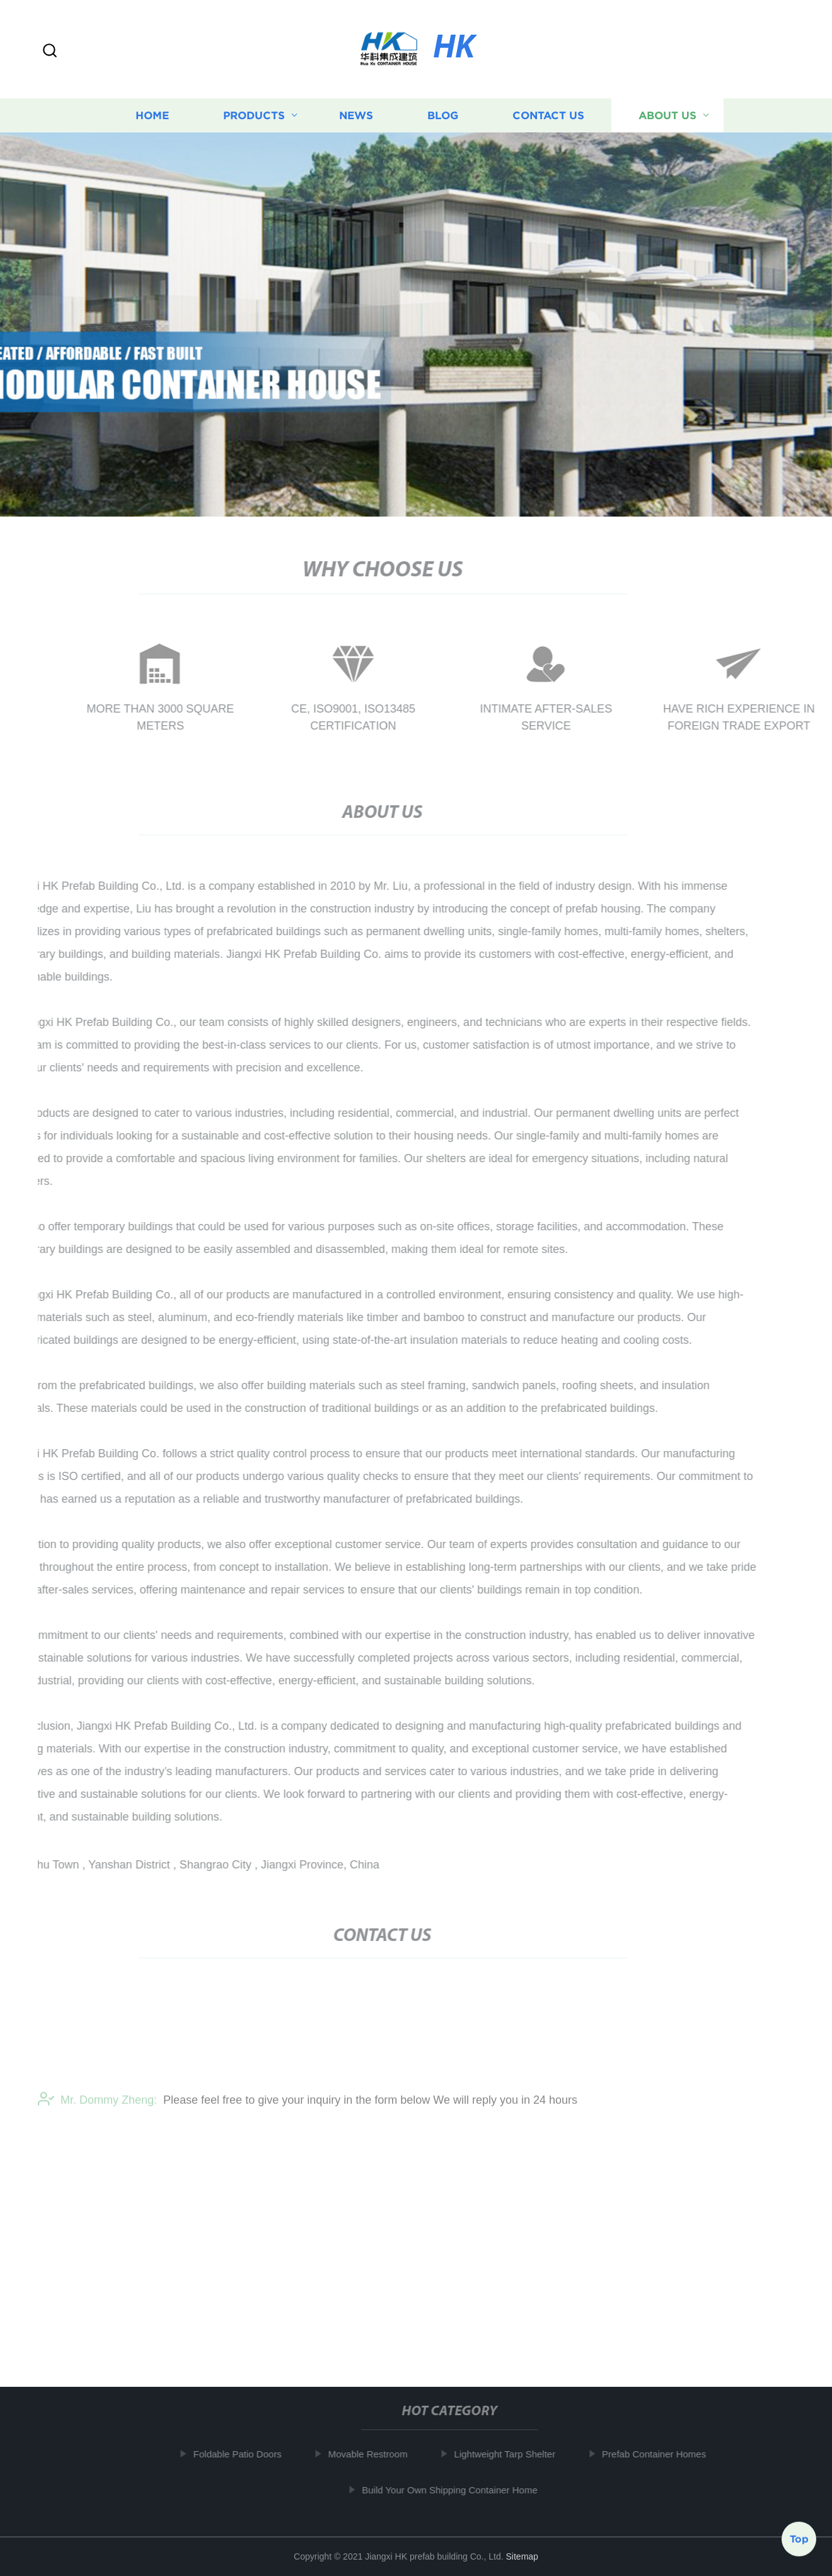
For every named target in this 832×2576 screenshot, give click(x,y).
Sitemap (522, 2556)
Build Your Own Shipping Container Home (453, 2490)
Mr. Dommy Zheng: (97, 2108)
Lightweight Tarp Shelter (507, 2454)
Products (254, 119)
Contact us (548, 119)
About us (667, 119)
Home (152, 119)
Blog (442, 119)
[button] (50, 51)
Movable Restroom (370, 2454)
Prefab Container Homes (657, 2454)
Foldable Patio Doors (240, 2454)
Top (799, 2537)
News (356, 119)
